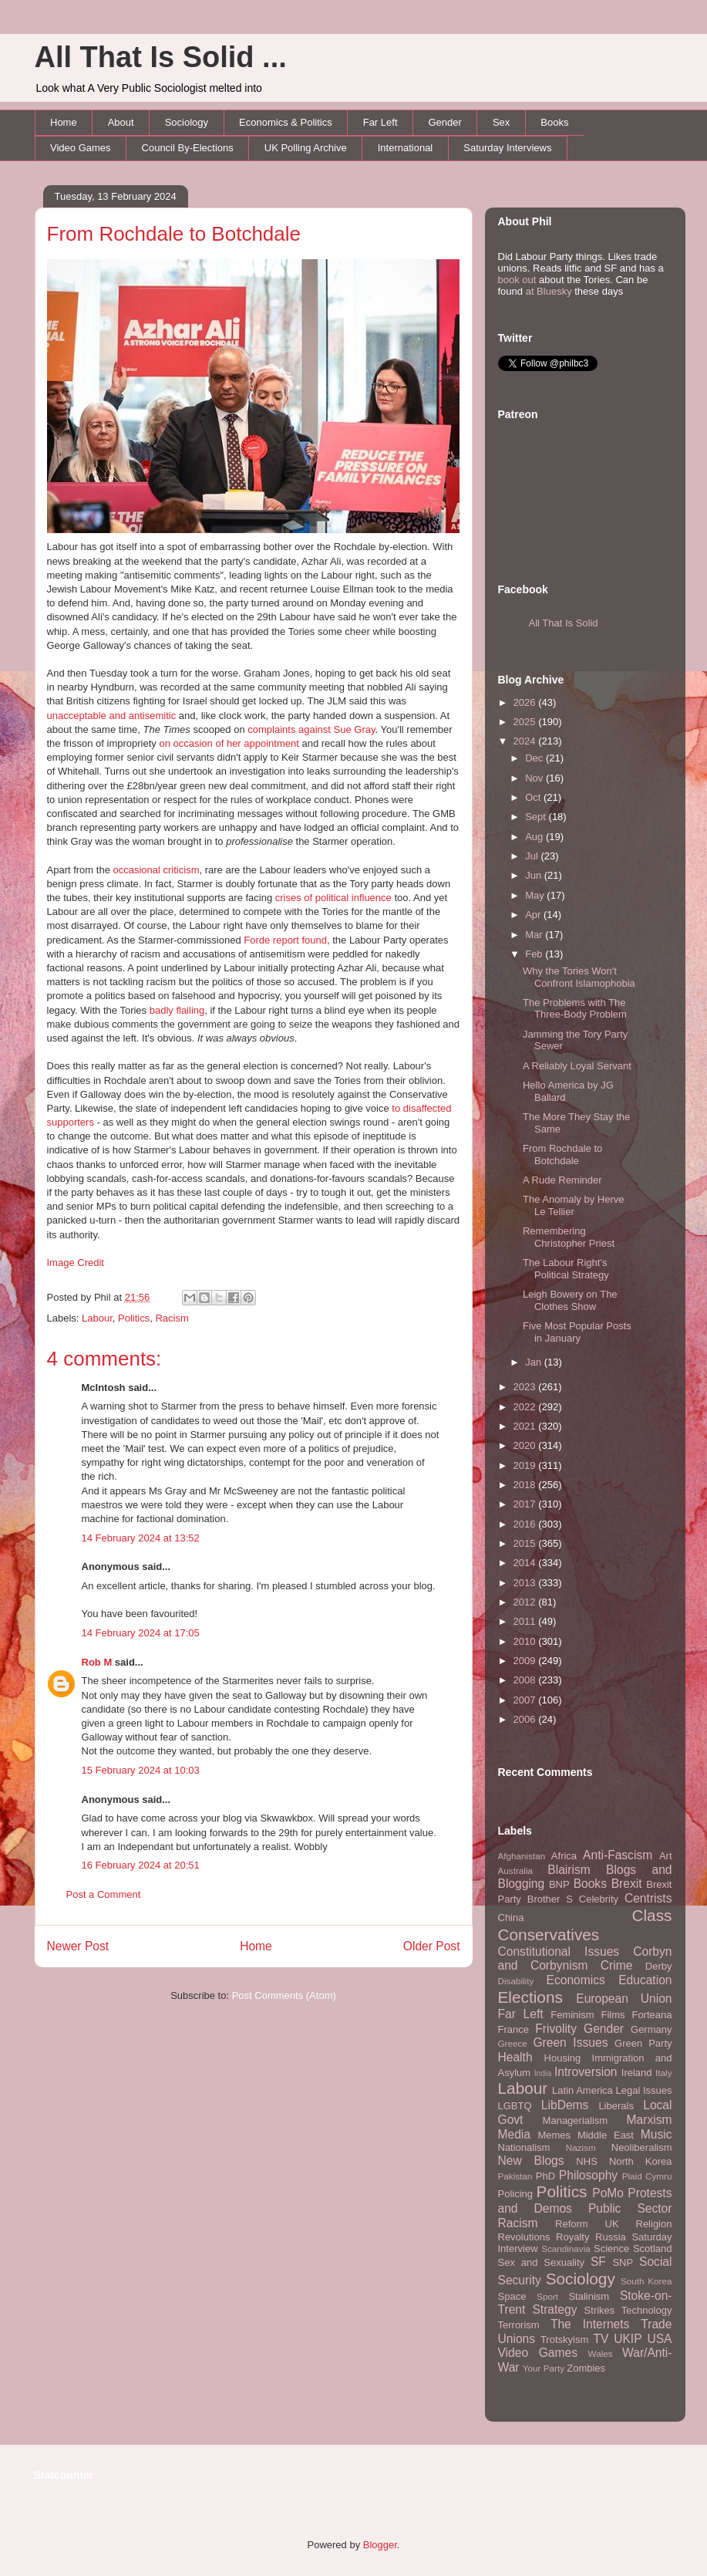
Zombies (586, 2368)
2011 (526, 1621)
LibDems (565, 2105)
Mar (535, 934)
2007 (526, 1700)
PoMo (608, 2193)
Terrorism (519, 2325)
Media (514, 2134)
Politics (134, 1318)
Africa (564, 1856)
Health (515, 2057)
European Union (624, 1998)
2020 (526, 1445)
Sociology (186, 122)
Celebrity (598, 1899)
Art (665, 1856)
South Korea (646, 2281)
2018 (526, 1485)
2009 (526, 1660)
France (513, 2029)
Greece (512, 2043)
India (543, 2073)
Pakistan (515, 2176)
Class (651, 1915)
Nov (535, 778)
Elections (530, 1997)
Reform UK (587, 2224)
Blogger (380, 2545)
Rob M (97, 1662)
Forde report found (285, 940)
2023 (526, 1387)
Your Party (543, 2368)
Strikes (599, 2310)
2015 (526, 1543)
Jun (534, 875)
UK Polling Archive (305, 148)
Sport (547, 2296)
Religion (654, 2224)
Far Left (380, 122)
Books (554, 122)
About (121, 122)
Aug (535, 836)
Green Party (643, 2043)
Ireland (636, 2072)
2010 (526, 1641)
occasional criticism (156, 870)
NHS (586, 2161)
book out (517, 279)
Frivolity (556, 2028)
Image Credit (75, 1262)
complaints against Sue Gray (311, 729)
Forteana (651, 2015)
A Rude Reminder (562, 1180)
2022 (526, 1407)
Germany (651, 2029)
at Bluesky (549, 291)
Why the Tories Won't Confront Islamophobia (579, 977)
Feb (535, 954)
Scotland (652, 2248)
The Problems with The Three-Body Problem (575, 1009)
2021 (526, 1426)
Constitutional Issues (559, 1951)
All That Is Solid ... (161, 57)
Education (645, 1980)
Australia (515, 1870)
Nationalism (524, 2147)
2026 (526, 702)
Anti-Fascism (617, 1855)
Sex (501, 122)
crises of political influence (333, 897)
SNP (622, 2262)
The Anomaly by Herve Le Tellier (574, 1205)
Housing (562, 2058)
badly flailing (177, 1010)
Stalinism (588, 2296)
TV (600, 2338)
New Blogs (531, 2160)
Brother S (550, 1899)
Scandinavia (566, 2248)
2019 (526, 1465)
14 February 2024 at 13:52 (141, 1538)
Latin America (582, 2090)
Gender (445, 122)
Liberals (616, 2106)
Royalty (572, 2237)
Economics (576, 1980)
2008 (526, 1680)
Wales (600, 2353)
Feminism (572, 2015)
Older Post (431, 1946)
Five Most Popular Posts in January (577, 1332)
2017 (526, 1504)
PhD (545, 2176)
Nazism (581, 2147)
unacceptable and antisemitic (112, 715)
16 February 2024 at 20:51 (141, 1865)
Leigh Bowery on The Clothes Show (570, 1300)
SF (598, 2261)
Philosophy (588, 2175)
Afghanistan (522, 1856)
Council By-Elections (188, 148)
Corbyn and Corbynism (585, 1959)
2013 (526, 1582)
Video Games (80, 148)
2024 (526, 741)
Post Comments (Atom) (284, 1995)
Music (656, 2134)
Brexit (626, 1883)
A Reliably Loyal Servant (577, 1066)
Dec (535, 758)
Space (512, 2296)
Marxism (649, 2119)
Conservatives (549, 1934)
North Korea (640, 2161)
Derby (658, 1966)
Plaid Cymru (647, 2176)
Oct (534, 797)
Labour (97, 1318)
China (511, 1917)
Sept (536, 816)
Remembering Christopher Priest (568, 1237)
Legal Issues (643, 2090)
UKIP (627, 2338)
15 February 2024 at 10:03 (141, 1770)
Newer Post (78, 1946)
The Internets (589, 2324)
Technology (646, 2310)
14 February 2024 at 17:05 (141, 1633)
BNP (559, 1884)
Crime (617, 1965)
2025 (526, 722)
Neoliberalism (641, 2147)
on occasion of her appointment (228, 743)
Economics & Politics (285, 122)
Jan (534, 1362)
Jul (532, 856)
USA (659, 2338)
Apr (534, 914)
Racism (171, 1318)
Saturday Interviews (507, 148)
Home (63, 122)
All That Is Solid (563, 623)
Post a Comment (103, 1894)
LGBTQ (515, 2106)
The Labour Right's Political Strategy (566, 1269)
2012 (526, 1602)
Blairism (568, 1869)
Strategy (554, 2309)
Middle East (605, 2135)
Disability (516, 1981)
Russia (610, 2237)
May (536, 895)
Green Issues (570, 2042)
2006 (526, 1719)
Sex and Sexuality (541, 2262)
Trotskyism (564, 2339)
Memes (554, 2135)
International (405, 148)
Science (611, 2248)
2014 (526, 1562)
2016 (526, 1524)
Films (613, 2015)
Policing (516, 2194)
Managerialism (575, 2120)
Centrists (648, 1898)
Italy (663, 2073)
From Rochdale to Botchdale (174, 233)
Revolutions (524, 2237)
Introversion (585, 2071)
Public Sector (630, 2208)
